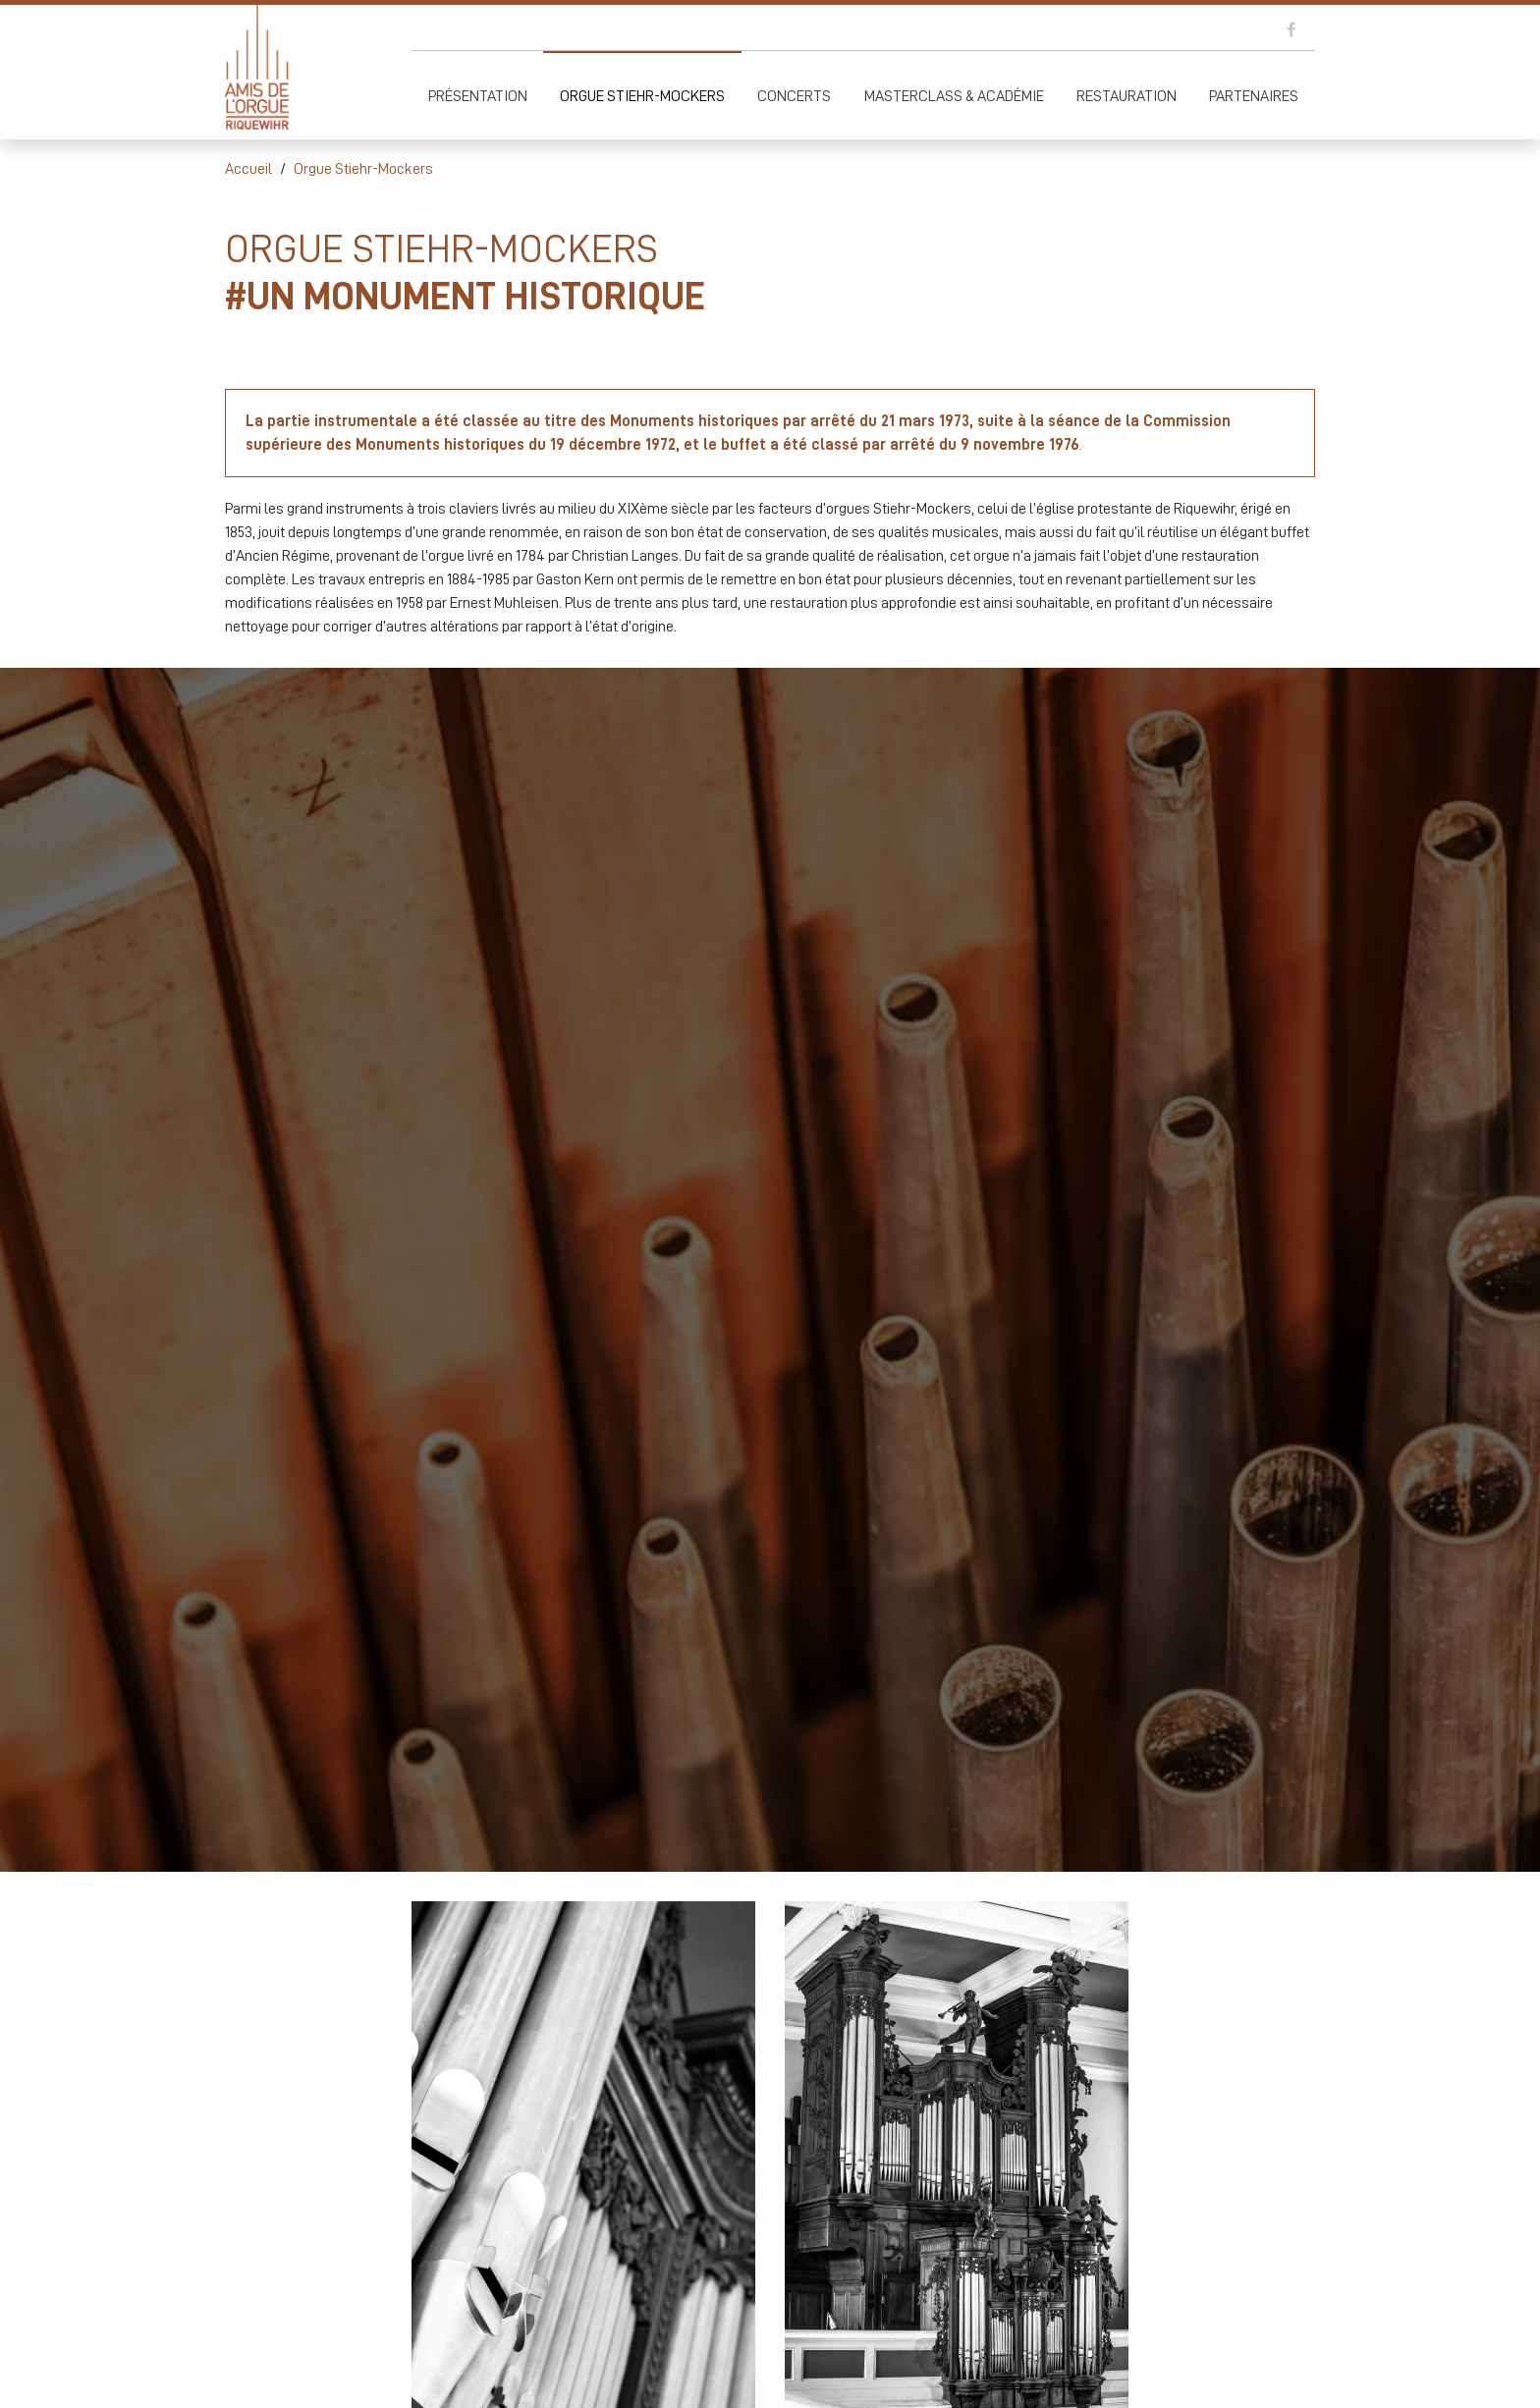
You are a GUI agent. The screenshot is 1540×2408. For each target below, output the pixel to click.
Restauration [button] (1126, 96)
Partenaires (1253, 96)
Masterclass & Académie (954, 96)
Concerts (794, 96)
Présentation (477, 96)
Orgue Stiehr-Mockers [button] (642, 96)
